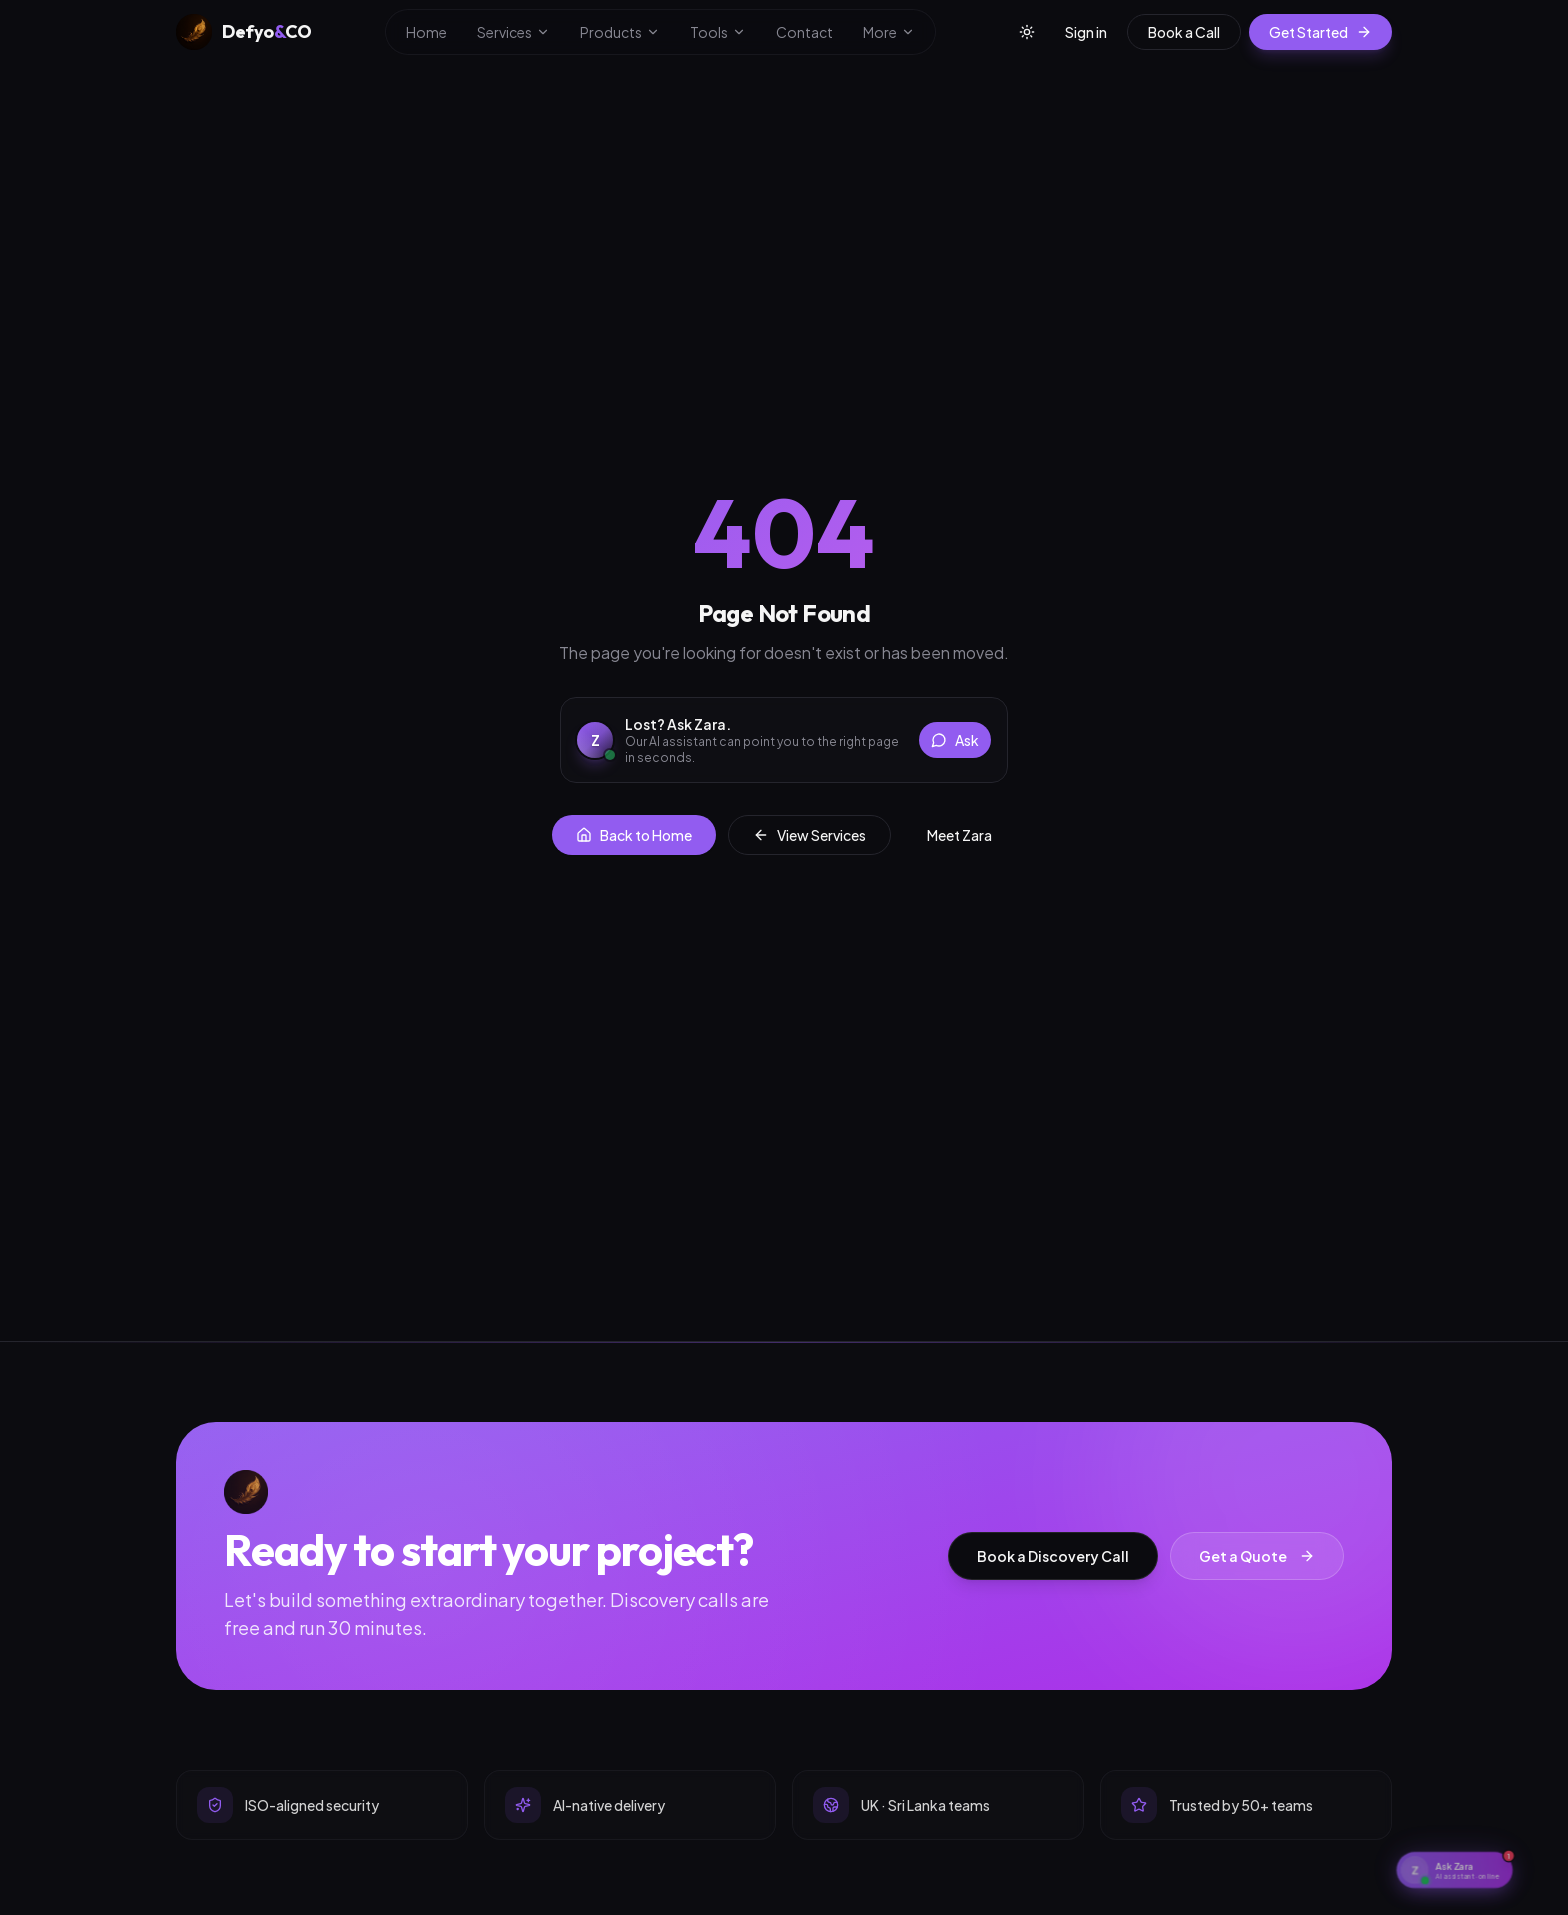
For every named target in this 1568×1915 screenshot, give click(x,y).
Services (513, 32)
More (889, 32)
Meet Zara (959, 835)
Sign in (1086, 32)
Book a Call (1184, 32)
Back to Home (634, 835)
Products (620, 32)
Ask (955, 740)
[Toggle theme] (1027, 32)
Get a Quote (1257, 1556)
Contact (804, 32)
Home (426, 32)
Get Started (1320, 32)
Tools (718, 32)
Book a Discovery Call (1053, 1556)
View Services (809, 835)
